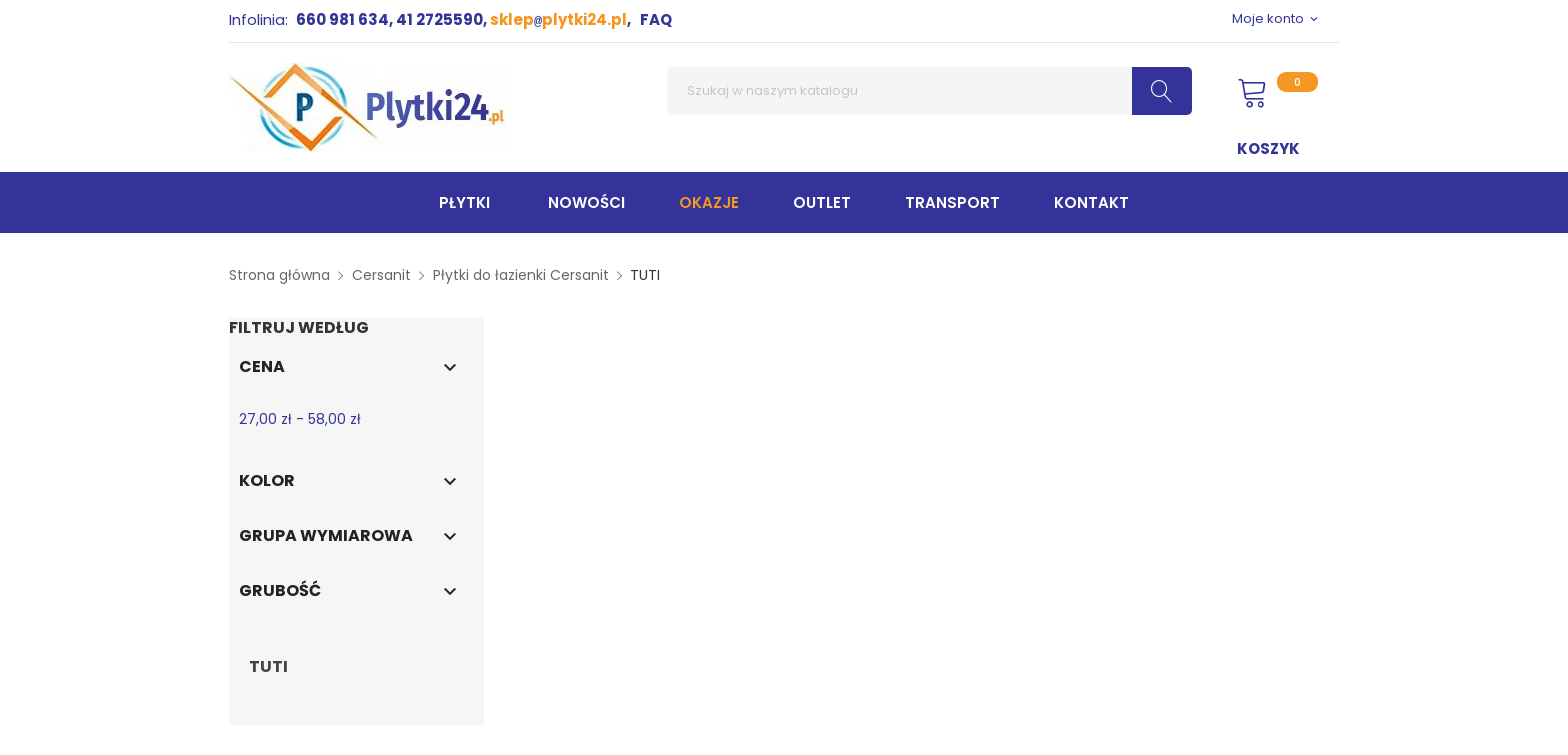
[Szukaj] (929, 91)
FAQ (656, 19)
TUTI (268, 667)
